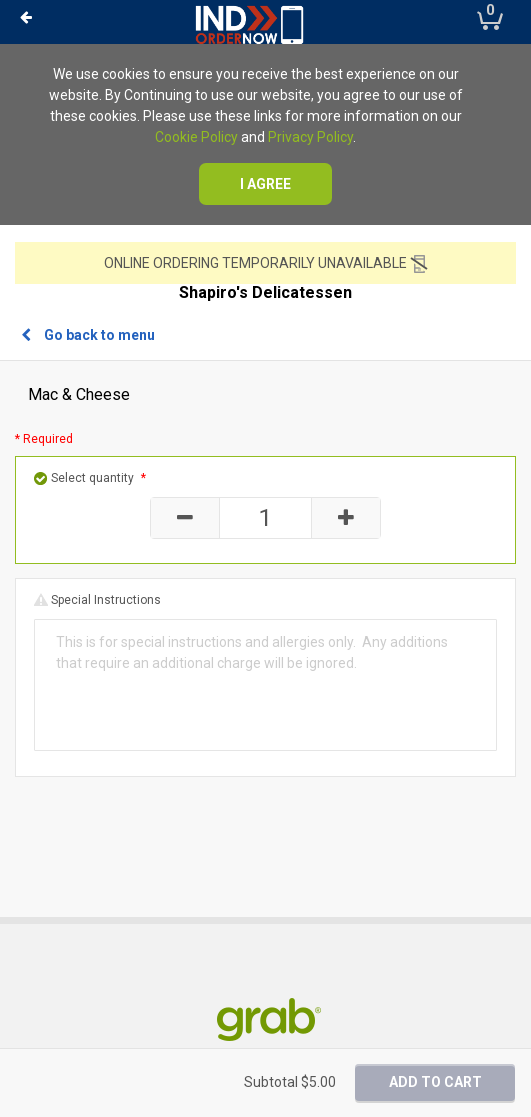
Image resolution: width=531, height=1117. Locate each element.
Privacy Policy (310, 137)
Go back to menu (88, 335)
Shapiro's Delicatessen (265, 293)
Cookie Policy (196, 137)
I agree (265, 184)
